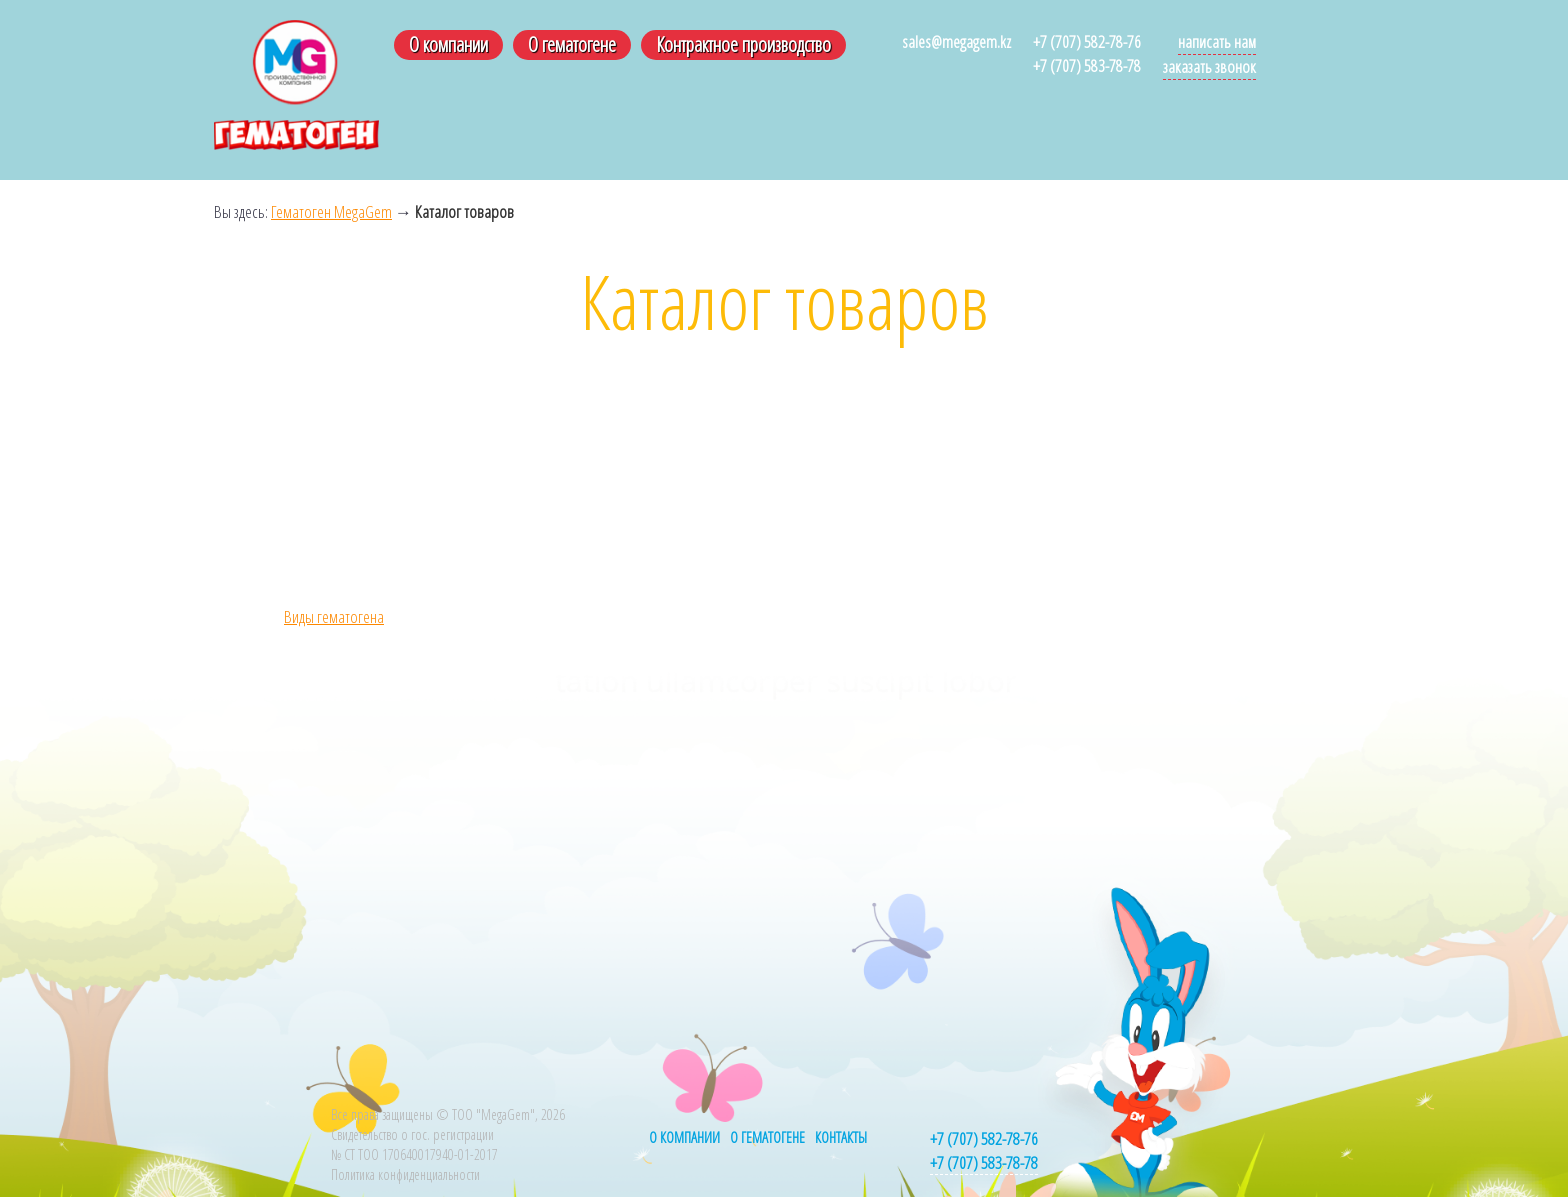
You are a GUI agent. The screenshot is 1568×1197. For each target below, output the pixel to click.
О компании (448, 44)
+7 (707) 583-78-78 (1087, 65)
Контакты (841, 1137)
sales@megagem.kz (956, 41)
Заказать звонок (1209, 66)
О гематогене (572, 44)
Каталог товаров (464, 211)
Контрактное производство (743, 44)
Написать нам (1217, 41)
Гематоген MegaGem (331, 211)
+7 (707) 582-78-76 (1087, 41)
